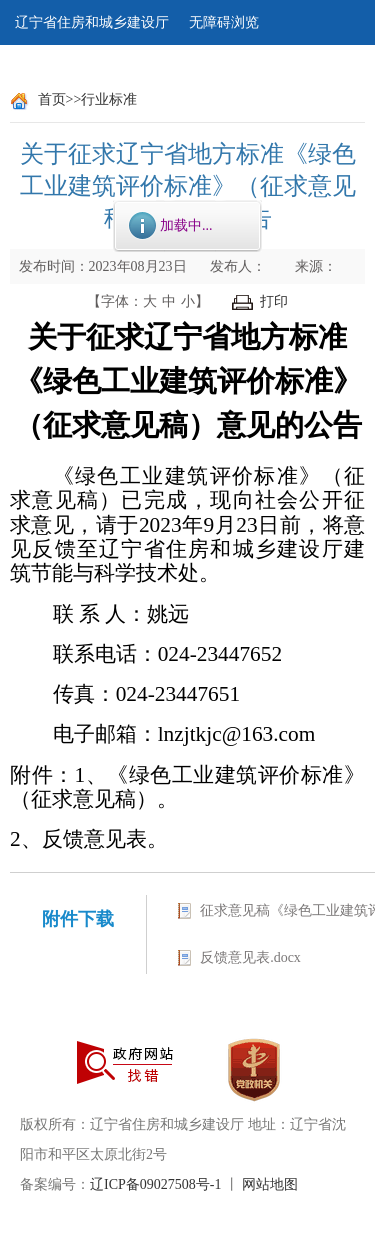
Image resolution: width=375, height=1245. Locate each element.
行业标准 (109, 99)
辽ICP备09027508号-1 (155, 1184)
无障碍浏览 (224, 22)
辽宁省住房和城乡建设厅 (92, 22)
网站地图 (270, 1184)
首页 (52, 99)
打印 (260, 301)
